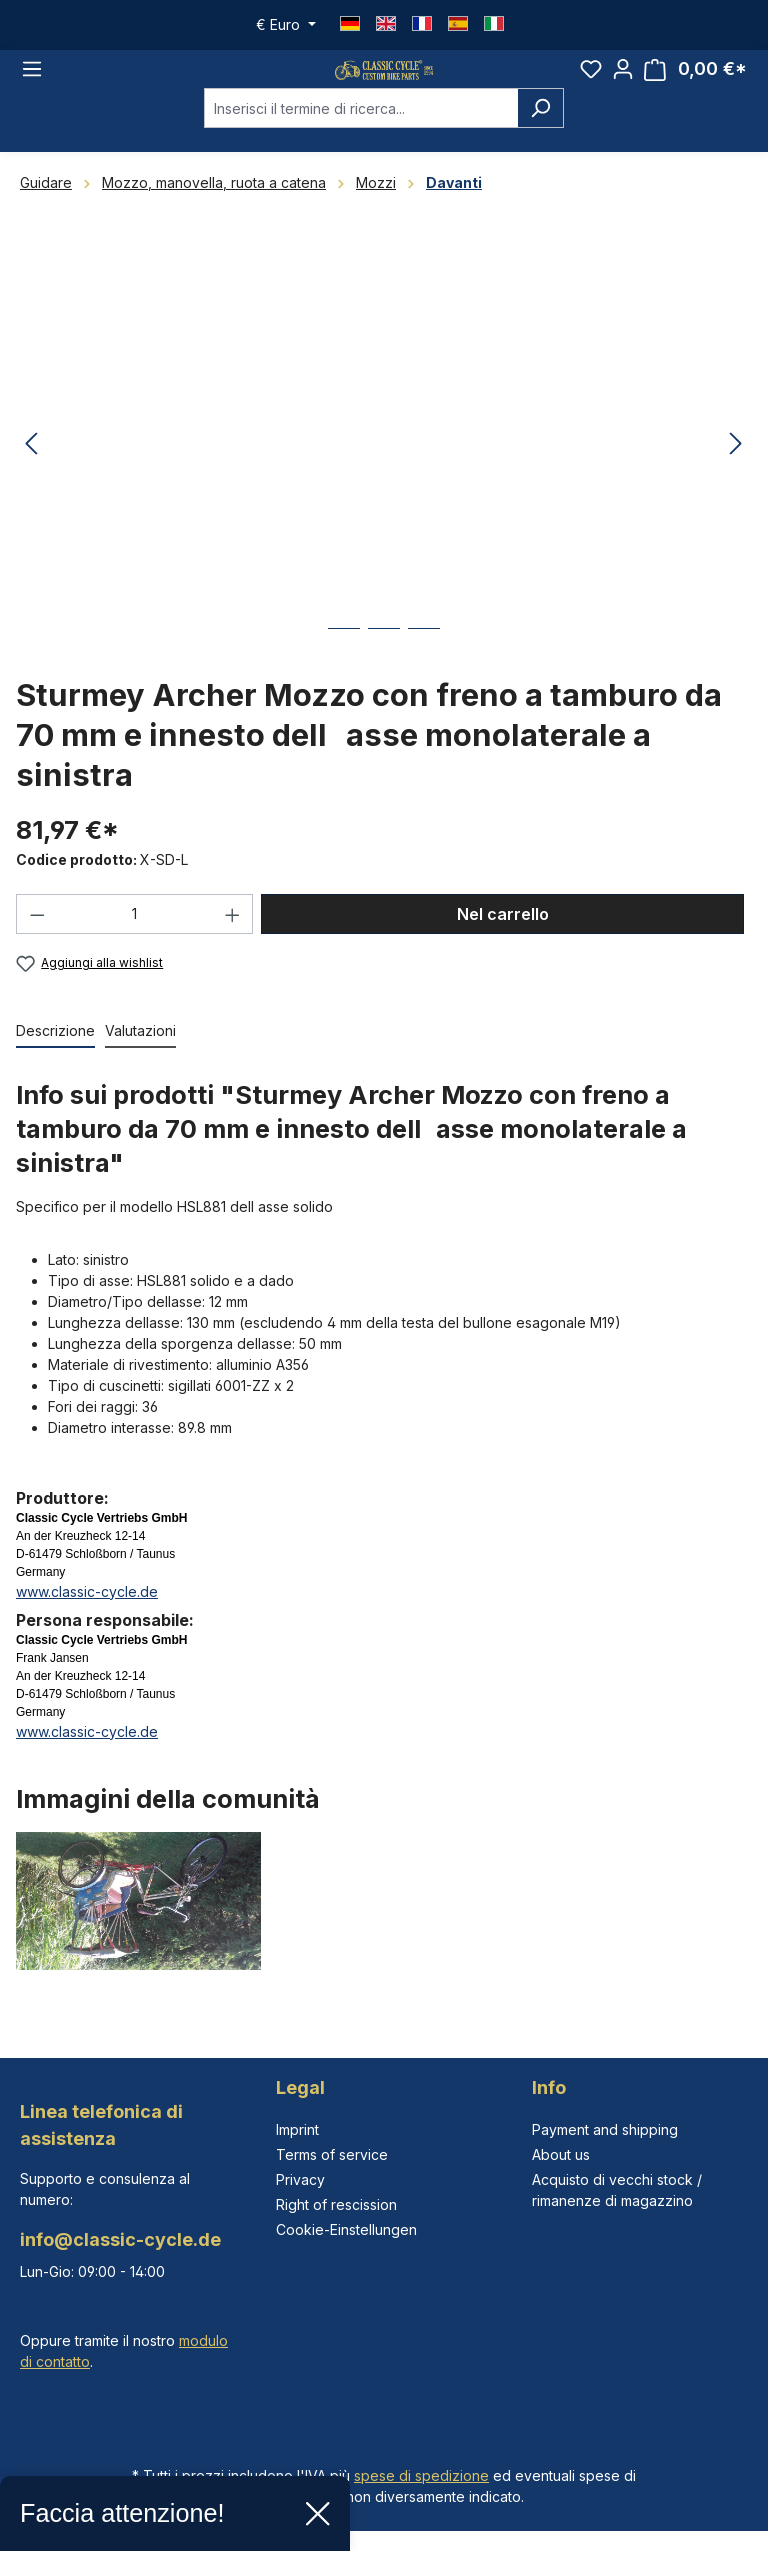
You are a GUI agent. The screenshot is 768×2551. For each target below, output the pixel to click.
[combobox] (361, 136)
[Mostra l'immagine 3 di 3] (424, 671)
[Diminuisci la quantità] (37, 942)
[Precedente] (31, 472)
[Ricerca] (540, 136)
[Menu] (32, 83)
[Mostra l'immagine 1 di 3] (344, 671)
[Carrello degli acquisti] (695, 83)
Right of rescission (336, 2204)
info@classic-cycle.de (120, 2239)
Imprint (297, 2129)
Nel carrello (503, 942)
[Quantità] (135, 942)
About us (561, 2154)
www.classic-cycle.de (87, 1619)
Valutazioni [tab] (140, 1058)
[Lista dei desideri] (591, 83)
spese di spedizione (421, 2475)
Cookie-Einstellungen (346, 2229)
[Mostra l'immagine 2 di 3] (384, 671)
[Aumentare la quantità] (233, 942)
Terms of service (332, 2154)
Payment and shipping (605, 2129)
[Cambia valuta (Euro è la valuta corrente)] (286, 25)
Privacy (300, 2179)
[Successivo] (736, 472)
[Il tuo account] (623, 83)
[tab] (55, 1059)
